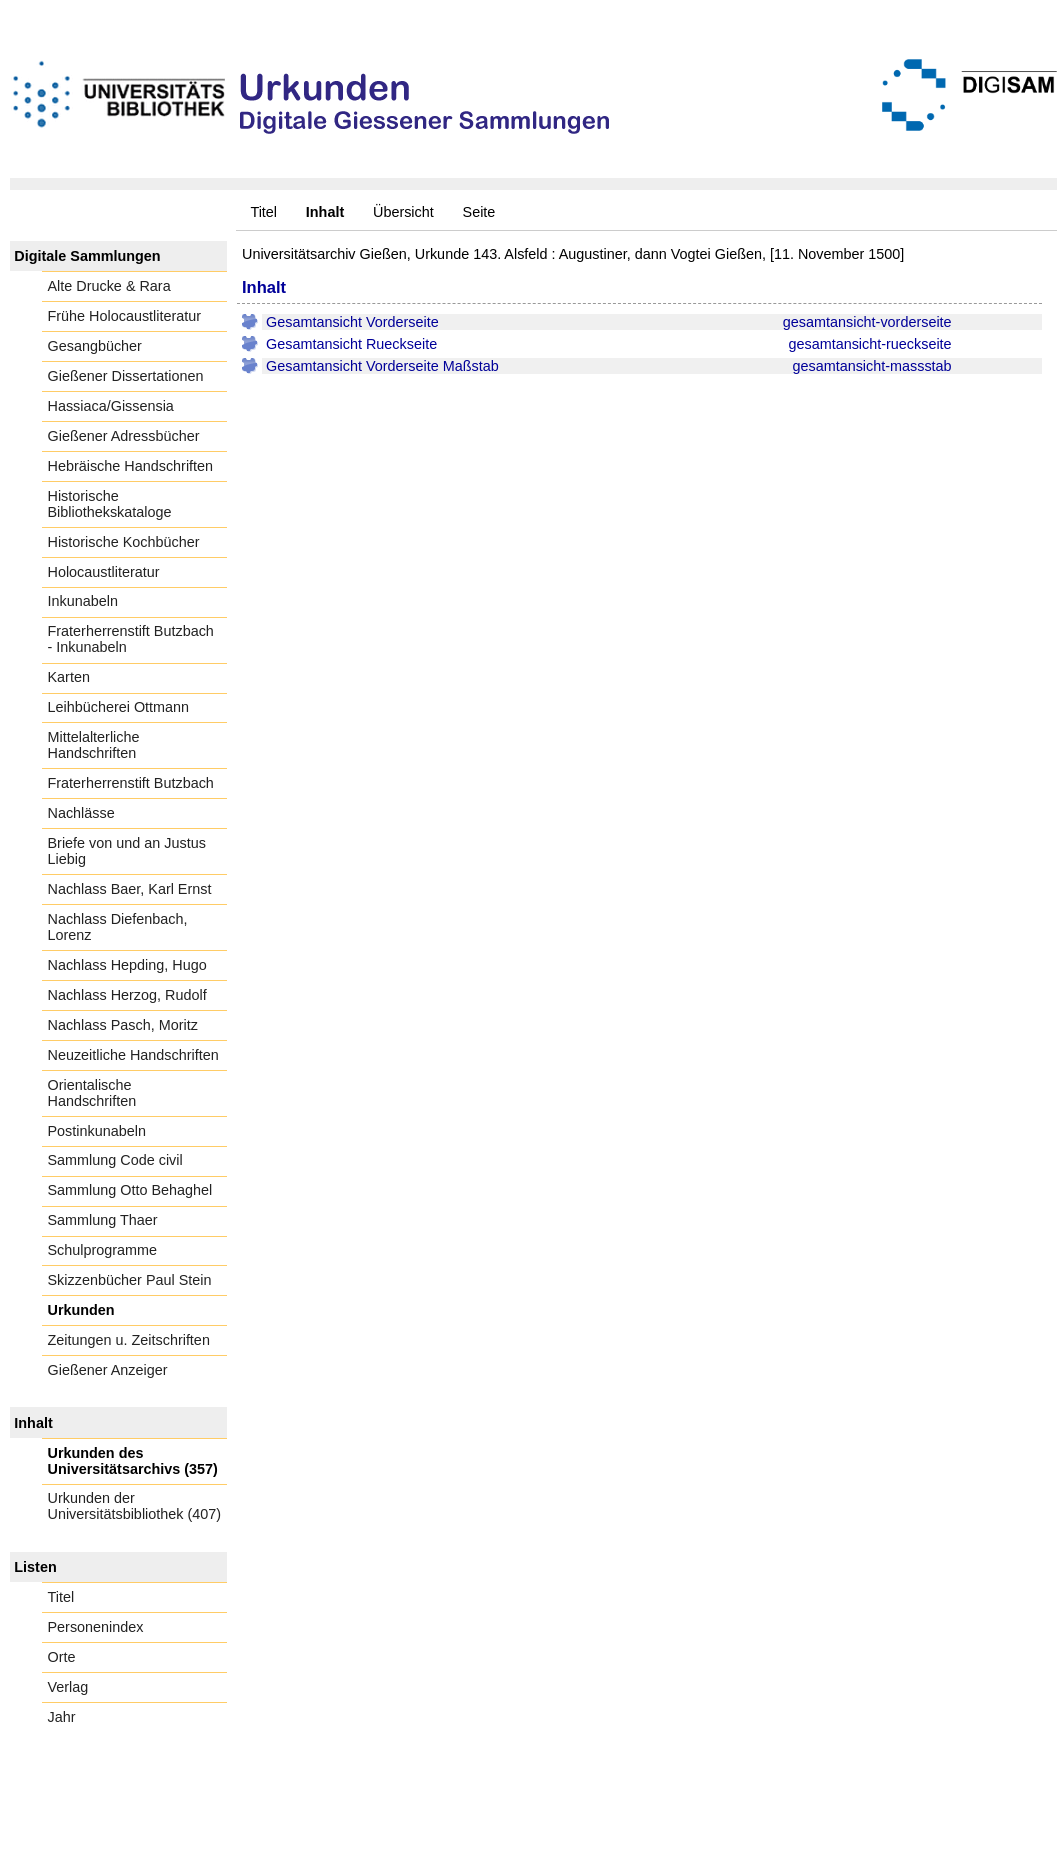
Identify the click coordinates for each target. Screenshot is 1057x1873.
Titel (263, 212)
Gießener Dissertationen (126, 376)
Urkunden (81, 1310)
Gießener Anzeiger (108, 1370)
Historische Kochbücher (124, 542)
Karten (69, 677)
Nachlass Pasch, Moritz (123, 1025)
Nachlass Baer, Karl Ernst (130, 889)
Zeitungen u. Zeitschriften (129, 1340)
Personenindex (96, 1627)
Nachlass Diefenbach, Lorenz (118, 927)
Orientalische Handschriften (92, 1093)
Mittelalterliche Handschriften (94, 745)
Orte (62, 1657)
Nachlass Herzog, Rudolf (127, 995)
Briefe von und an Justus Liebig (127, 851)
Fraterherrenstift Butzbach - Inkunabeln (131, 639)
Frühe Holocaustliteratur (125, 316)
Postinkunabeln (97, 1131)
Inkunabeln (83, 601)
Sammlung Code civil (115, 1160)
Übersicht (403, 212)
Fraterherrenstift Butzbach (131, 783)
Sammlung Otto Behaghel (130, 1190)
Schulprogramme (103, 1250)
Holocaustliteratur (104, 572)
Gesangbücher (95, 346)
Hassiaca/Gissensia (111, 406)
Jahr (62, 1717)
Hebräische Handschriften (131, 466)
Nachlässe (81, 813)
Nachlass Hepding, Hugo (127, 965)
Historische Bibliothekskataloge (110, 504)
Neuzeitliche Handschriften (133, 1055)
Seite (479, 212)
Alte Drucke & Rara (109, 286)
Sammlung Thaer (103, 1220)
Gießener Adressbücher (124, 436)
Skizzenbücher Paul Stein (130, 1280)
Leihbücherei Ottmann (119, 707)
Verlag (68, 1687)
